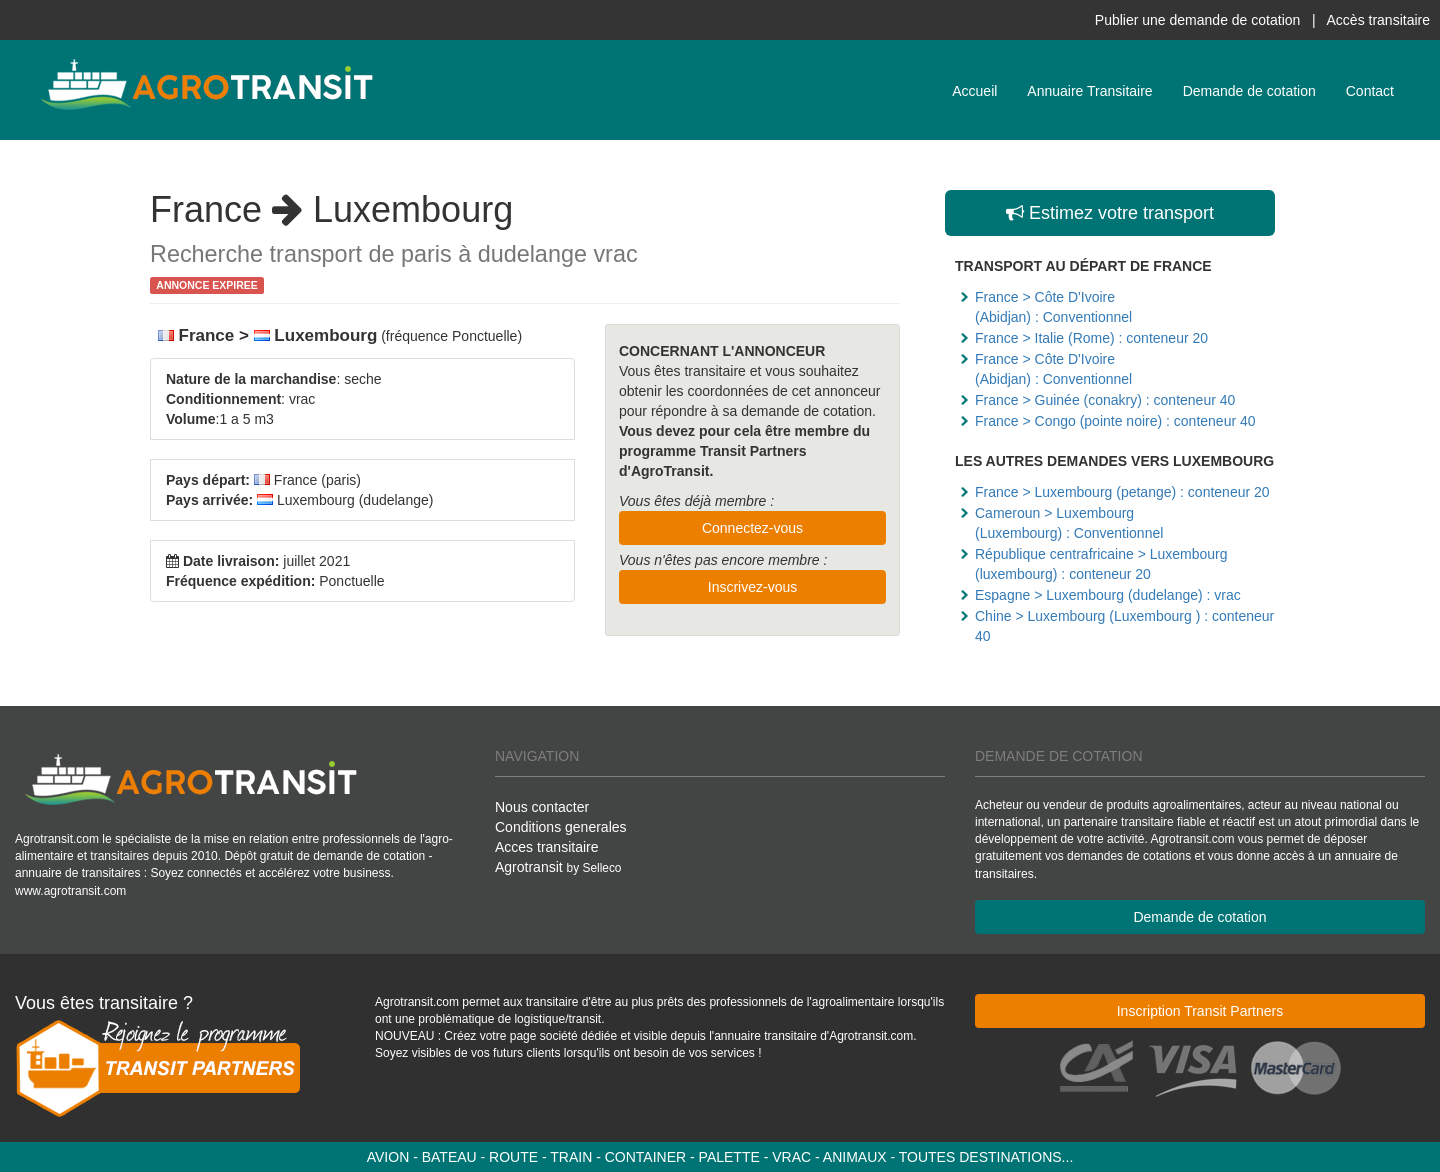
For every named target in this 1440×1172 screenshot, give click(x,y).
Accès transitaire (1378, 20)
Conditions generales (561, 827)
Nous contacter (542, 807)
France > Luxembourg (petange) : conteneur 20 (1122, 492)
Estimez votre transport (1110, 213)
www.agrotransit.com (70, 891)
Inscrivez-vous (752, 587)
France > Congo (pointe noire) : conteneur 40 (1115, 421)
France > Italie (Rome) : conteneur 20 (1091, 338)
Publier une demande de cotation (1197, 20)
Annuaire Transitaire (1089, 91)
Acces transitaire (546, 847)
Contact (1370, 91)
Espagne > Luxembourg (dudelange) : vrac (1108, 595)
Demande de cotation (1249, 91)
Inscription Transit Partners (1200, 1011)
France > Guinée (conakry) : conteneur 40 (1105, 400)
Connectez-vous (752, 528)
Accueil (974, 91)
